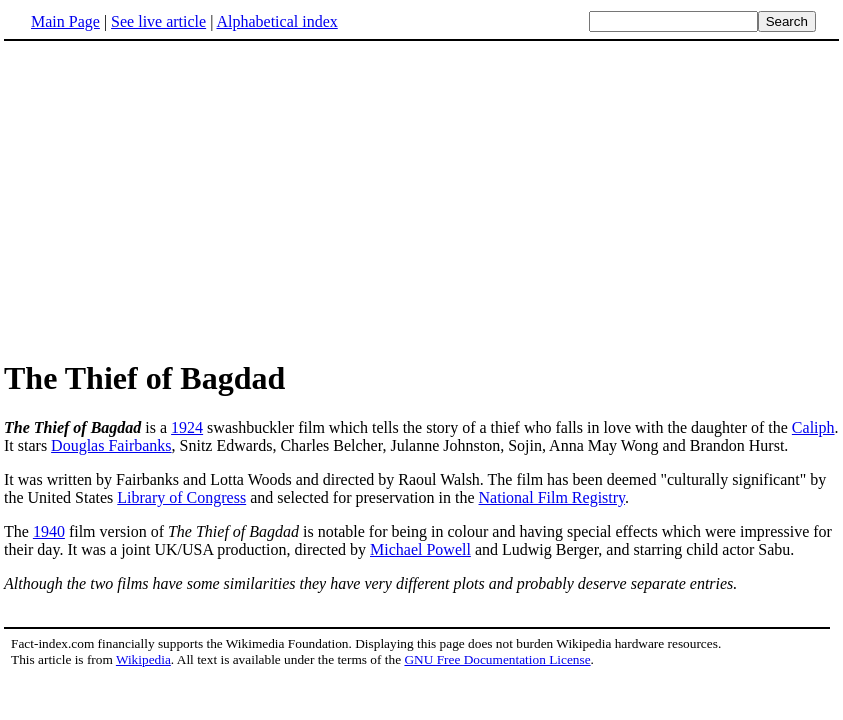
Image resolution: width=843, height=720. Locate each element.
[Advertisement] (172, 199)
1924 (187, 427)
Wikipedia (143, 659)
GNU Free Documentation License (497, 659)
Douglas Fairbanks (111, 445)
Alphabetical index (276, 21)
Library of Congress (181, 497)
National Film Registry (552, 497)
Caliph (813, 427)
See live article (158, 21)
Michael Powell (420, 549)
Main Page (65, 21)
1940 (49, 531)
